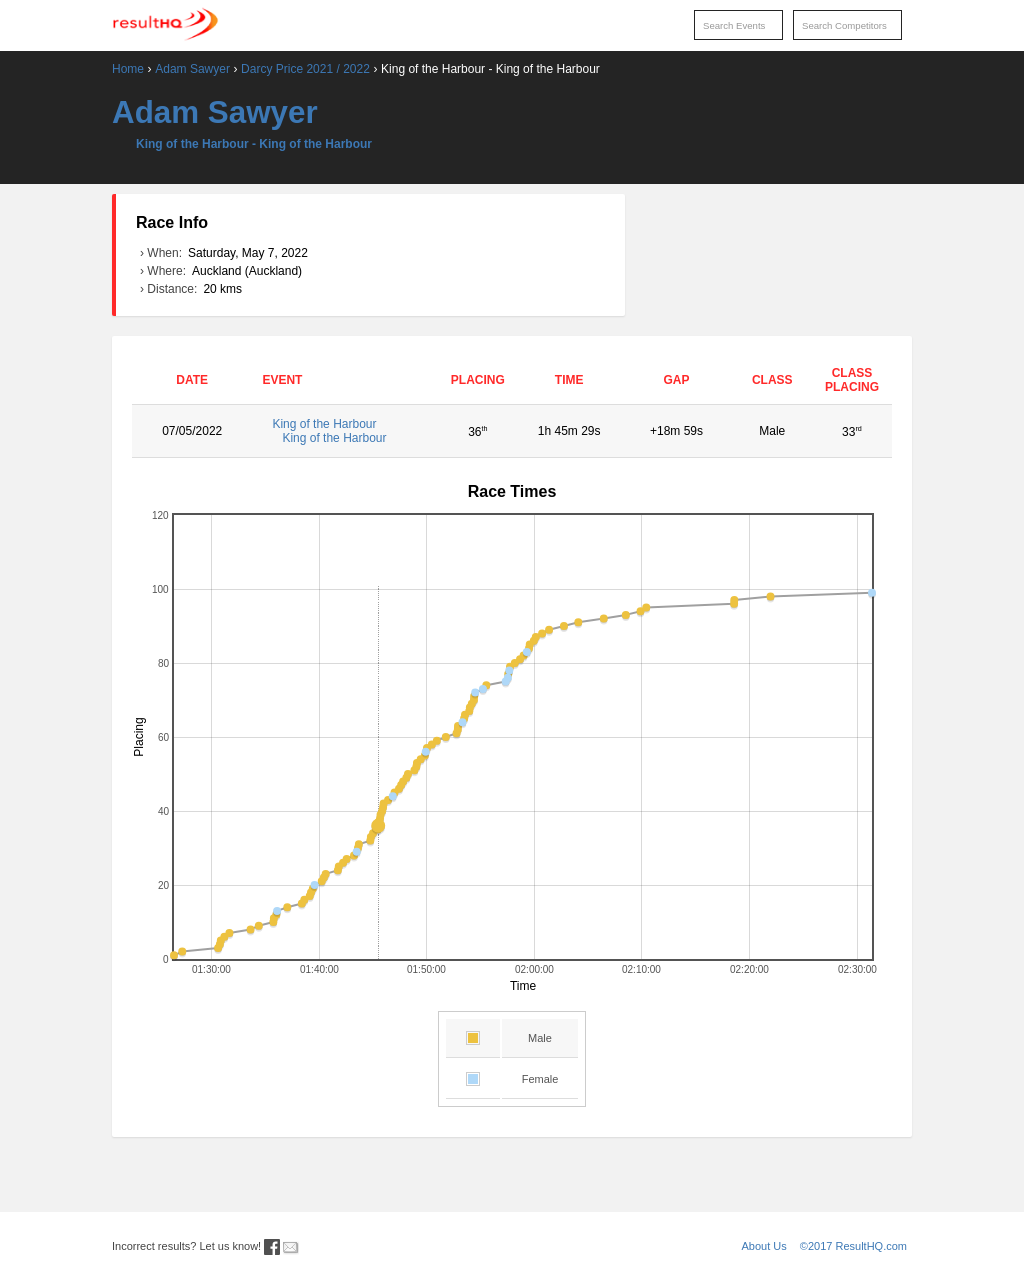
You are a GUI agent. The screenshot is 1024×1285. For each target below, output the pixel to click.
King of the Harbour (344, 431)
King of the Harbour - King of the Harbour (254, 144)
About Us (764, 1246)
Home (128, 69)
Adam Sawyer (192, 69)
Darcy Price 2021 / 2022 (305, 69)
